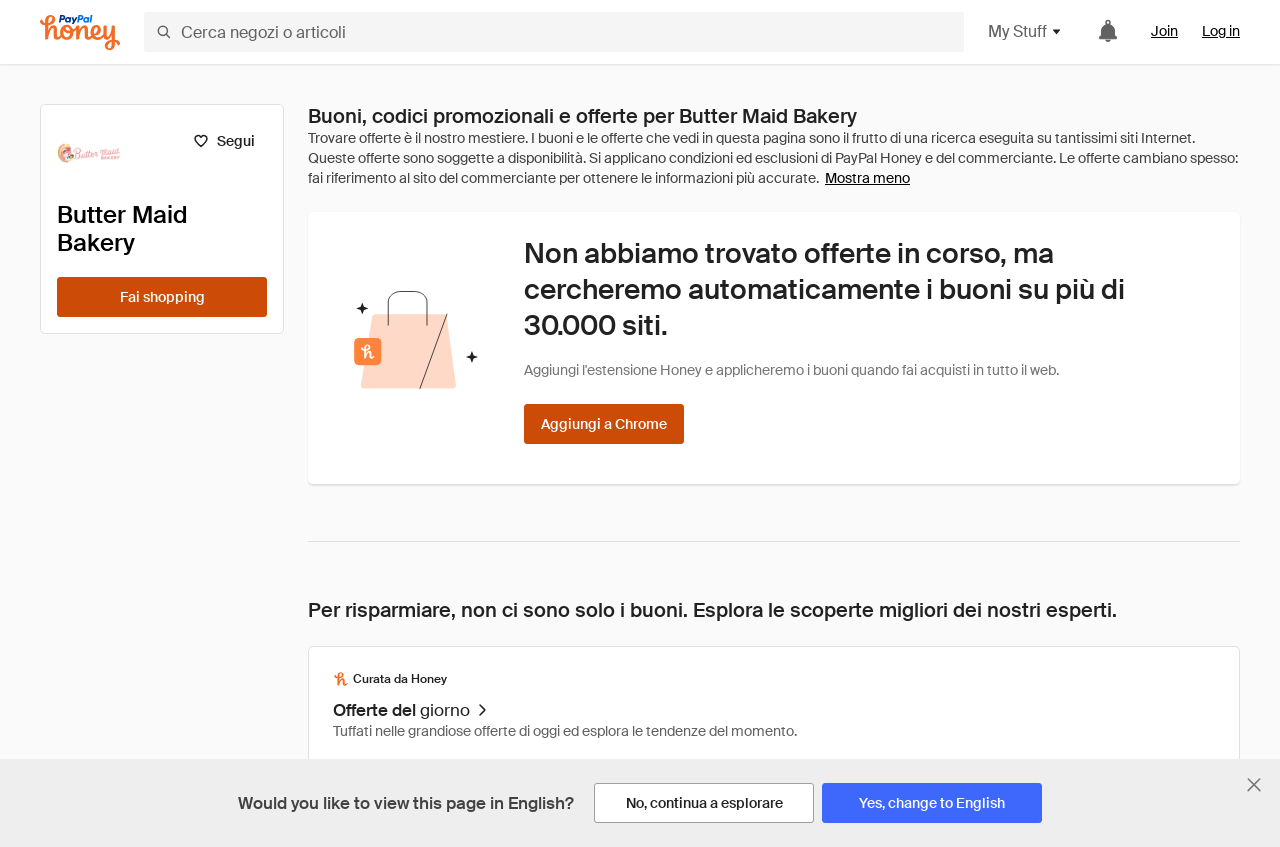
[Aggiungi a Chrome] (604, 424)
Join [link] (1164, 31)
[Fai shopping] (162, 297)
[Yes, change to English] (932, 803)
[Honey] (80, 32)
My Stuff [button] (1025, 31)
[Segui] (223, 141)
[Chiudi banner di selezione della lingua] (1254, 785)
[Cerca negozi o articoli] (554, 32)
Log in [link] (1221, 31)
